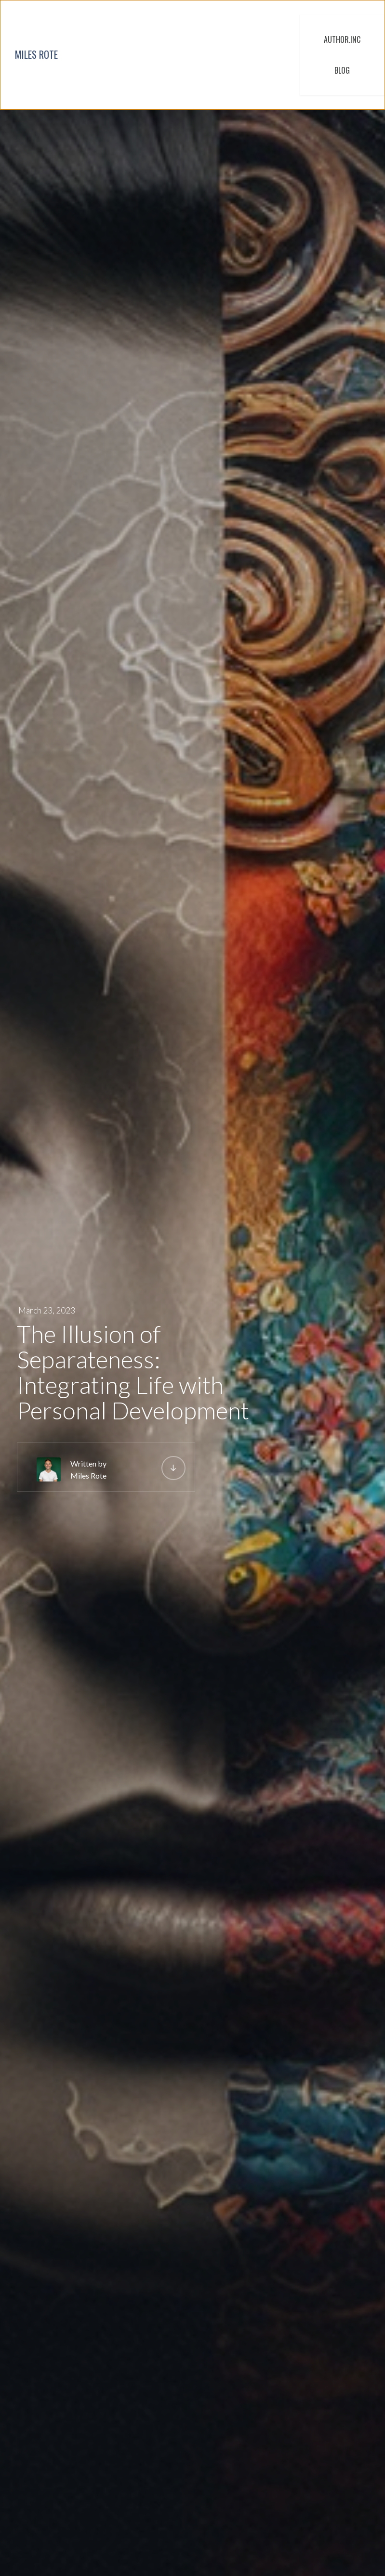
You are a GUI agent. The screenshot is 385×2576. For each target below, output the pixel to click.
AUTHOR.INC (342, 39)
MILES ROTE (36, 54)
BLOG (342, 70)
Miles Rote (88, 1475)
